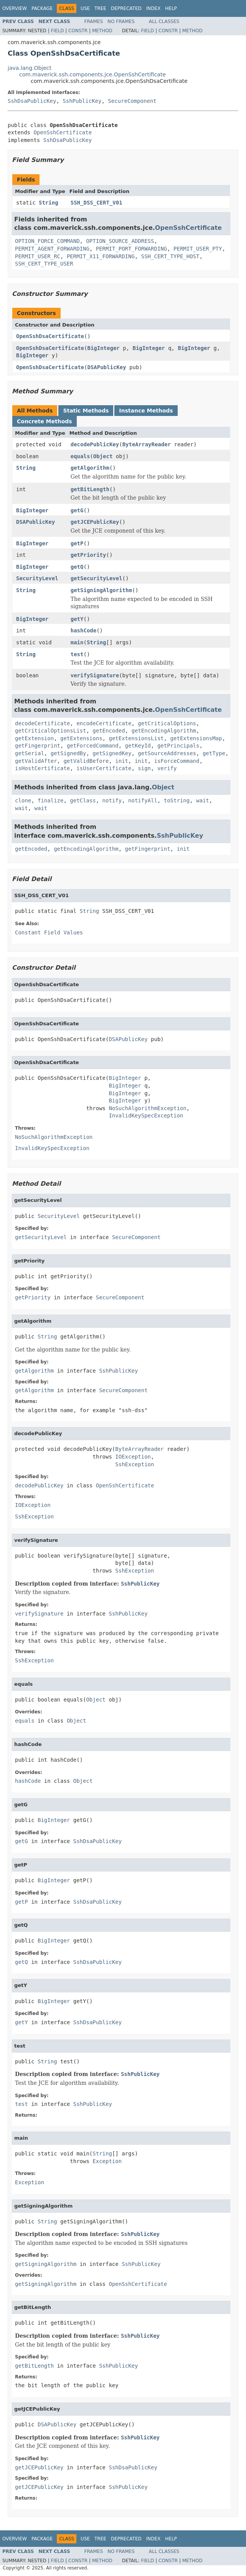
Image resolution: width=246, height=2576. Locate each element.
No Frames (121, 21)
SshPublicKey (82, 101)
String (48, 203)
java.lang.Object (29, 68)
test (77, 654)
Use (85, 8)
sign (144, 768)
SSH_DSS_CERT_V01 (96, 203)
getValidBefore (86, 761)
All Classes (164, 21)
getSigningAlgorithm (101, 590)
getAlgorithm (90, 468)
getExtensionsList (136, 738)
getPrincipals (178, 746)
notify (112, 800)
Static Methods (86, 411)
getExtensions (81, 738)
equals (80, 456)
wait (202, 800)
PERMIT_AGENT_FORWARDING (52, 249)
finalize (50, 800)
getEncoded (108, 731)
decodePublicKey (95, 444)
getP (77, 543)
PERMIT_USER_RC (37, 256)
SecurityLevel (37, 578)
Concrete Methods (44, 421)
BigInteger (103, 348)
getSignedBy (68, 753)
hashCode (83, 630)
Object (103, 456)
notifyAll (142, 800)
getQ (77, 567)
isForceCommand (176, 761)
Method (102, 30)
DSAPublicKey (106, 367)
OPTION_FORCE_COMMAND (47, 241)
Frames (93, 21)
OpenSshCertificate (62, 132)
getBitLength (90, 489)
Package (42, 8)
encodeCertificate (103, 723)
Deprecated (126, 8)
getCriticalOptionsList (50, 731)
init (121, 761)
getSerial (29, 753)
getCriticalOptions (167, 723)
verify (167, 768)
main (77, 642)
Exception (107, 2161)
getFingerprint (37, 746)
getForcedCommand (93, 746)
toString (177, 800)
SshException (134, 1464)
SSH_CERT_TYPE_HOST (170, 256)
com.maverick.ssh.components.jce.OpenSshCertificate (92, 74)
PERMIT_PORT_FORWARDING (131, 249)
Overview (14, 8)
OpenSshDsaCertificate (50, 336)
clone (23, 800)
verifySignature (95, 675)
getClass (83, 800)
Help (171, 8)
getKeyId (138, 746)
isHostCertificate (42, 768)
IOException (133, 1457)
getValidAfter (36, 761)
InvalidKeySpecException (146, 1115)
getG (77, 510)
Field (57, 30)
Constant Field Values (49, 932)
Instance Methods (146, 411)
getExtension (34, 738)
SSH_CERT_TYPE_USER (44, 264)
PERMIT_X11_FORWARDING (101, 256)
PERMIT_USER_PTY (197, 249)
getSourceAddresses (167, 753)
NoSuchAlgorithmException (147, 1108)
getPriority (88, 555)
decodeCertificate (42, 723)
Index (153, 8)
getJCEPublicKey (95, 522)
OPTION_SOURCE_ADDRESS (120, 241)
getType (214, 753)
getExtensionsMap (196, 738)
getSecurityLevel (96, 578)
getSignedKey (111, 753)
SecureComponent (132, 101)
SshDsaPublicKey (32, 101)
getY (77, 619)
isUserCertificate (103, 768)
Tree (100, 8)
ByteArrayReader (146, 444)
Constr (78, 30)
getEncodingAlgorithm (163, 731)
